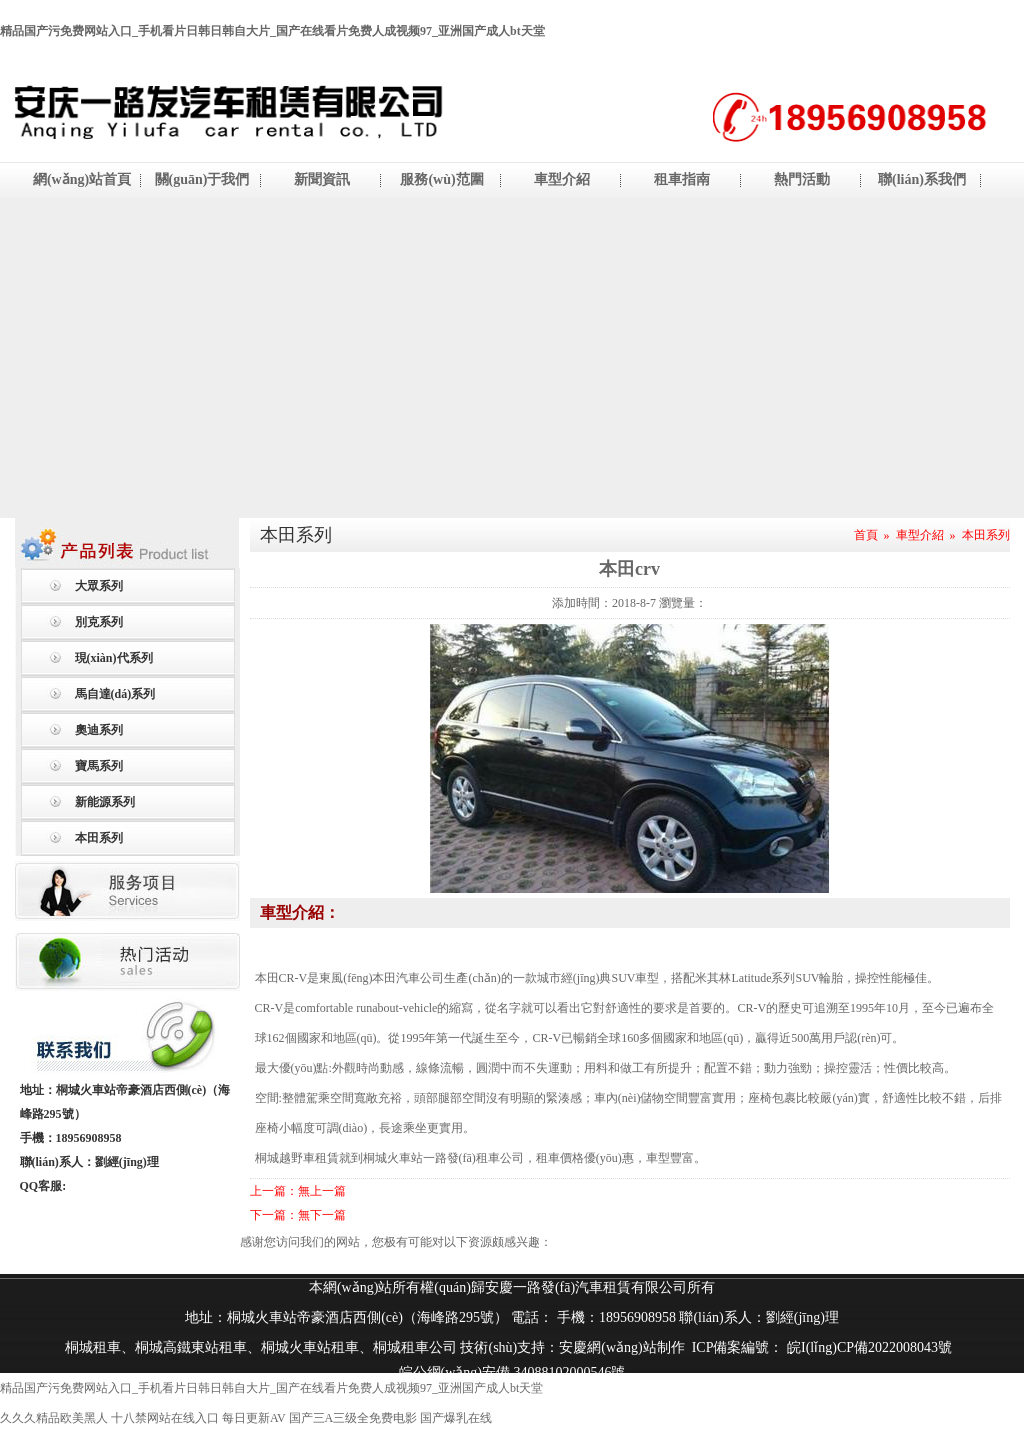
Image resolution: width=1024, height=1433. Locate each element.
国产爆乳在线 (456, 1418)
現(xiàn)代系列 (114, 658)
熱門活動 (802, 179)
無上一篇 (322, 1191)
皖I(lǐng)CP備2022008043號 (868, 1347)
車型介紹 (562, 179)
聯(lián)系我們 (922, 179)
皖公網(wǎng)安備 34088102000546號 (512, 1372)
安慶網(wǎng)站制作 (621, 1347)
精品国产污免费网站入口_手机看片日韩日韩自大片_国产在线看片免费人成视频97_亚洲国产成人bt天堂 (272, 31)
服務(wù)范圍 (441, 179)
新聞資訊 (322, 179)
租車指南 (682, 179)
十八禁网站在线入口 (165, 1418)
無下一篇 (322, 1215)
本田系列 (99, 838)
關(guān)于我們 (202, 179)
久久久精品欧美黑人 (54, 1418)
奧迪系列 (99, 730)
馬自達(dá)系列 (115, 694)
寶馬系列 (99, 766)
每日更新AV (254, 1418)
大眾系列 (99, 586)
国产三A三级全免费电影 (353, 1418)
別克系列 (99, 622)
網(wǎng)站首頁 (82, 179)
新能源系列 (105, 802)
